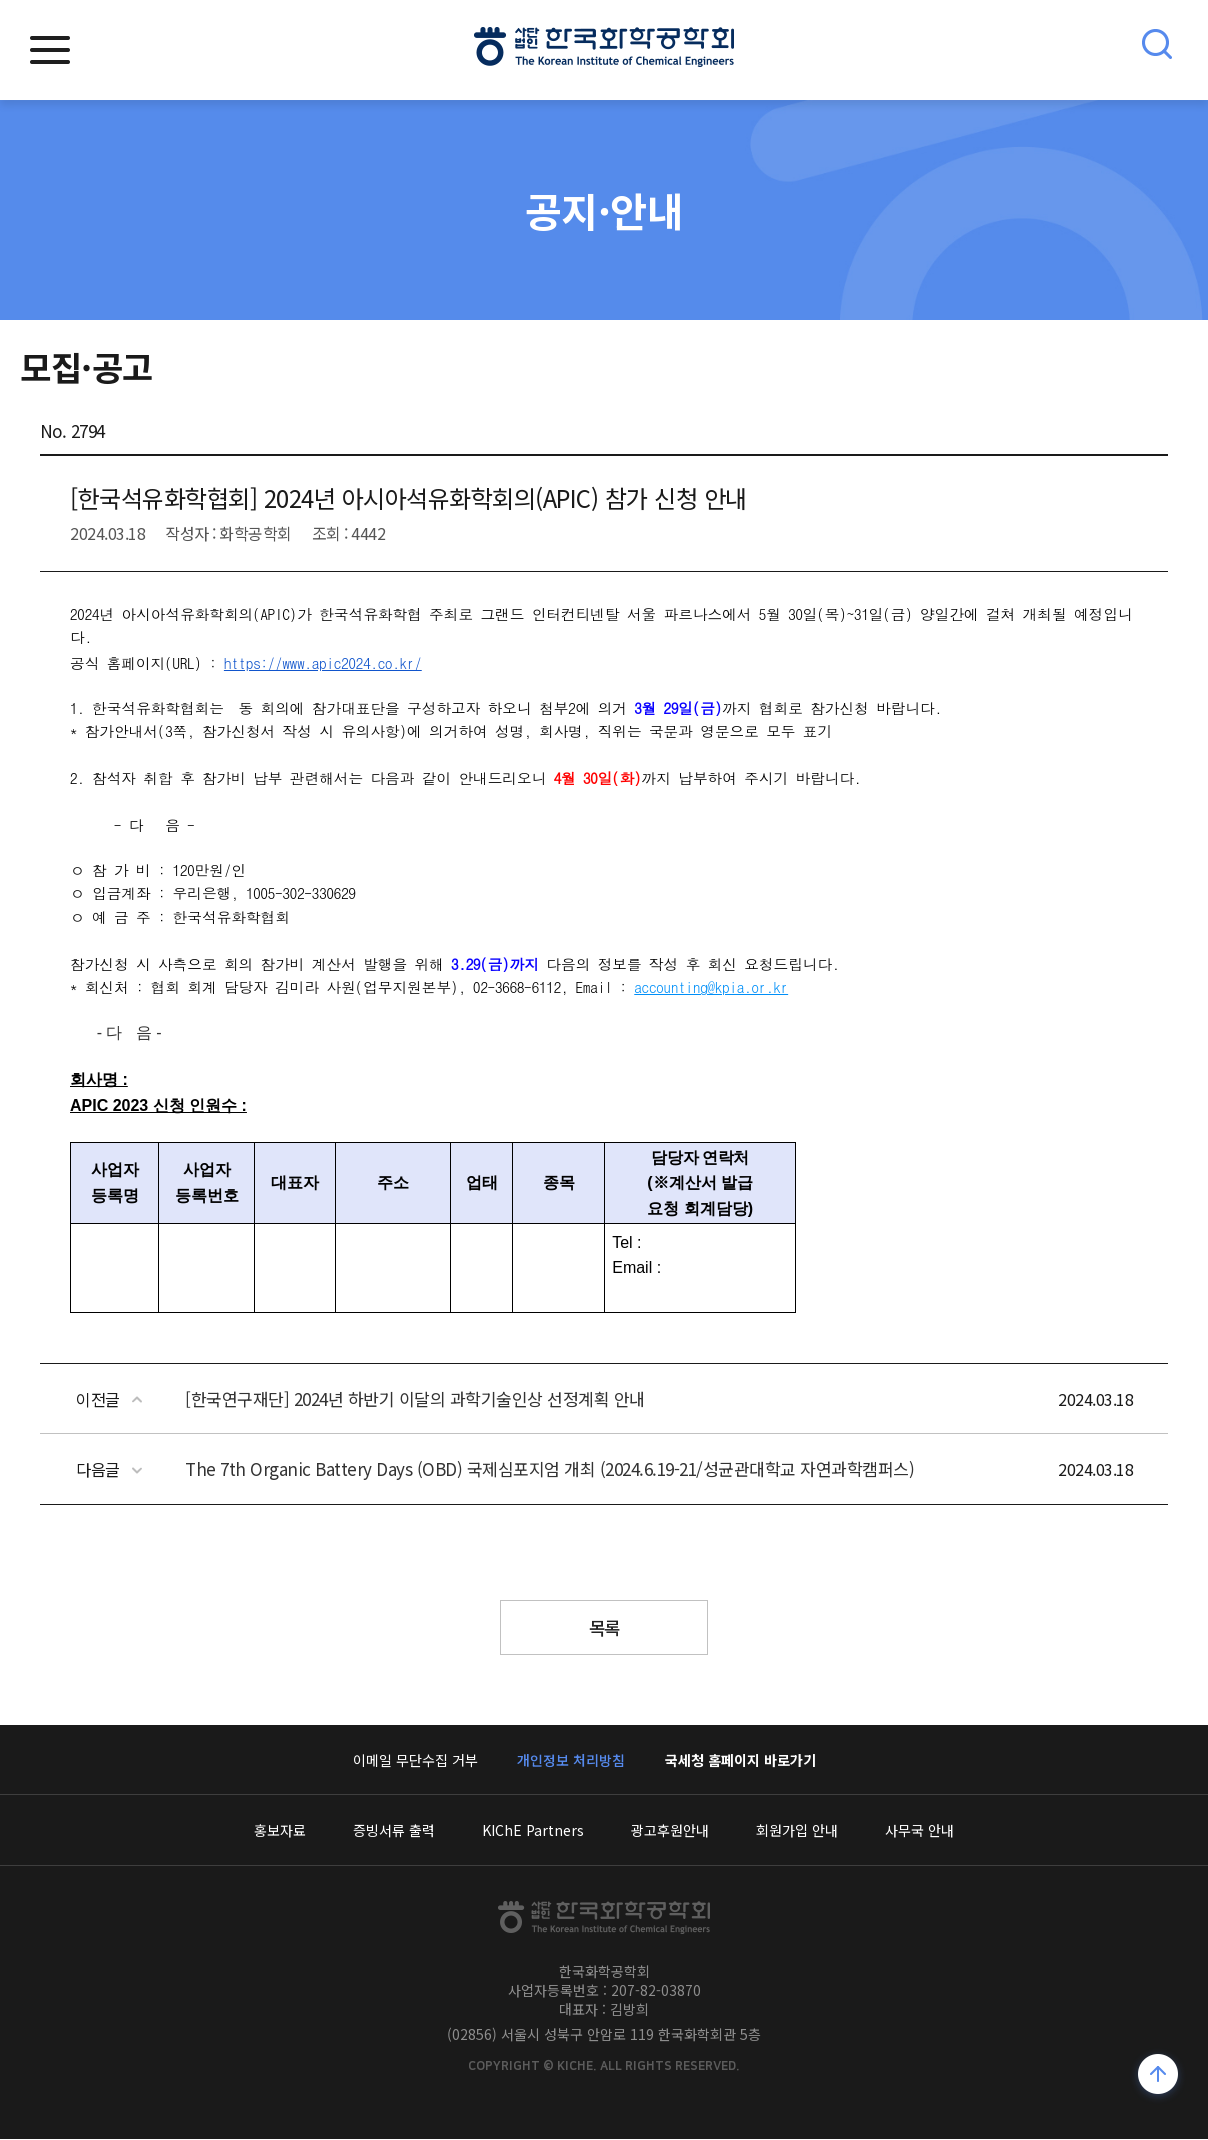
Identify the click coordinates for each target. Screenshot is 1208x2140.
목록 (604, 1628)
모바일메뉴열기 (50, 50)
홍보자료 (280, 1831)
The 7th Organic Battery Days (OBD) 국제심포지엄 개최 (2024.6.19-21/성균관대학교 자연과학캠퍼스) (549, 1468)
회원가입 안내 (797, 1831)
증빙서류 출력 (394, 1831)
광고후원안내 (670, 1831)
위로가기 (1158, 2076)
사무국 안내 (919, 1831)
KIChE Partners (533, 1831)
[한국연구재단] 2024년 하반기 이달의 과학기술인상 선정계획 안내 (415, 1398)
